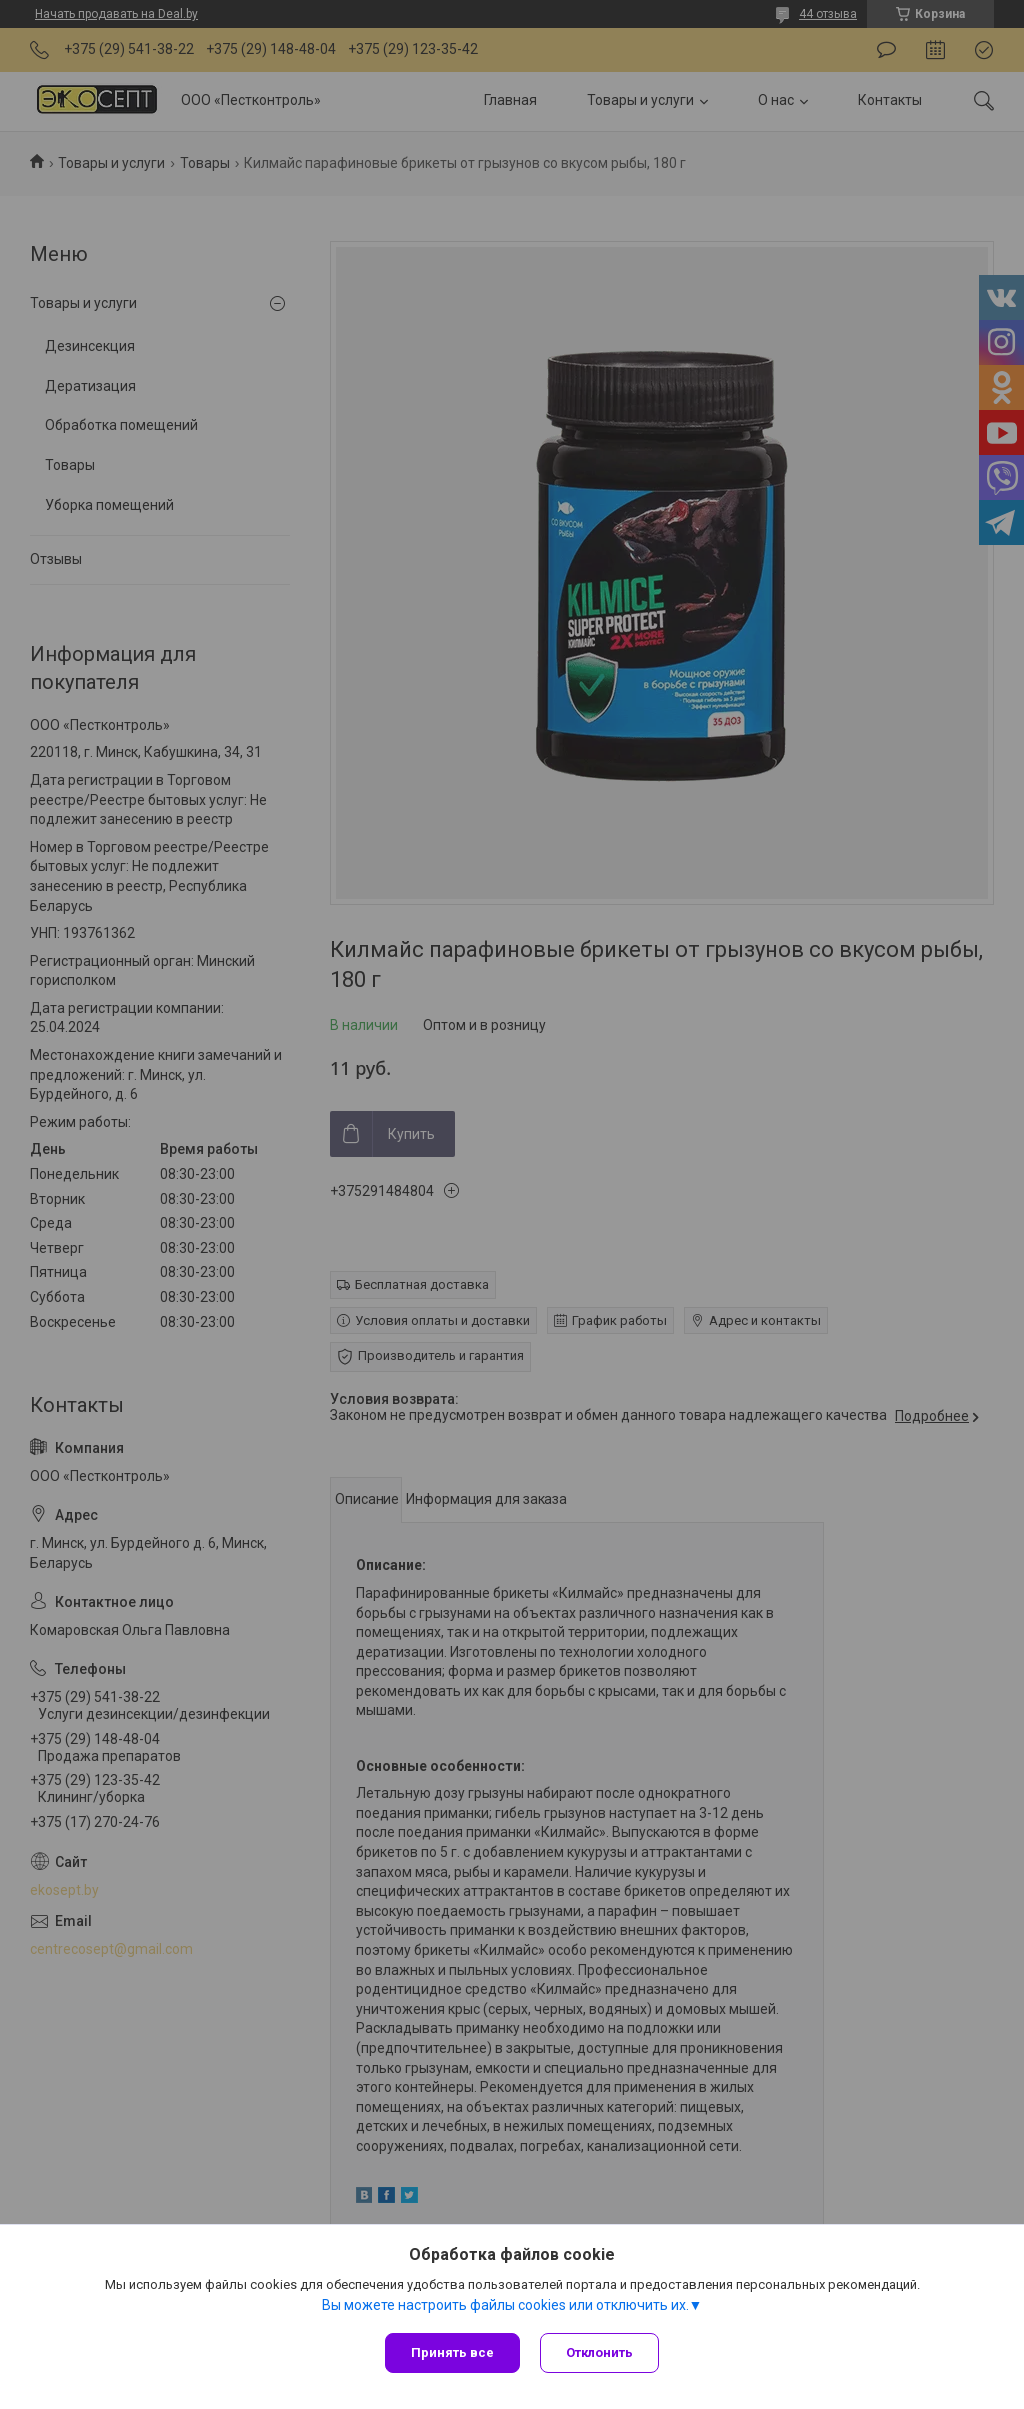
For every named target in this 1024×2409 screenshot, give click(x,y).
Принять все (452, 2352)
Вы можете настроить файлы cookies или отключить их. (505, 2305)
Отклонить (599, 2352)
